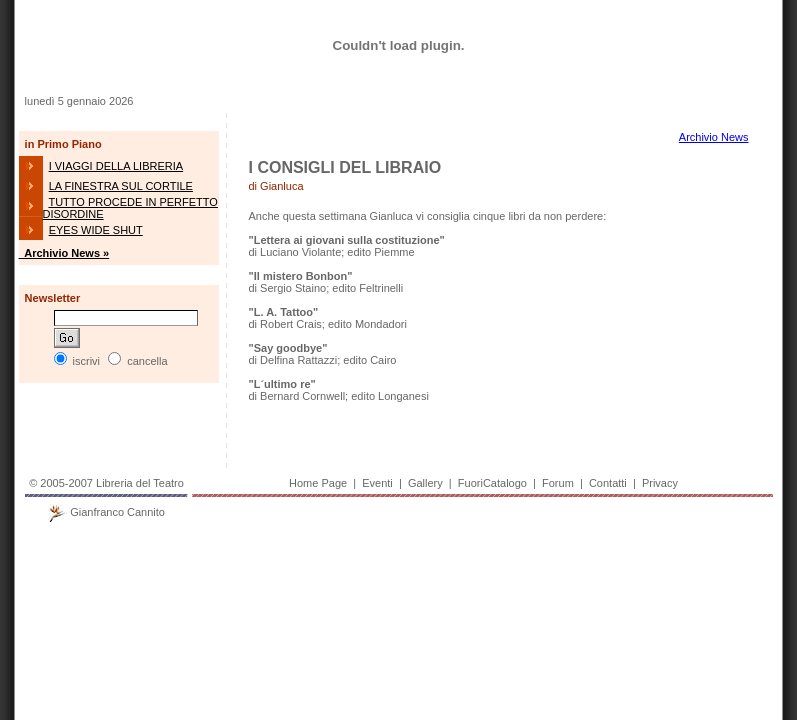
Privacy (660, 483)
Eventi (377, 483)
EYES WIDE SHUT (96, 230)
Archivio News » (64, 253)
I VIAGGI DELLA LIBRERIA (116, 166)
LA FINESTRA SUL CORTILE (121, 186)
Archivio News (714, 137)
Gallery (425, 483)
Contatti (608, 483)
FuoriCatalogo (492, 483)
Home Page (318, 483)
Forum (558, 483)
